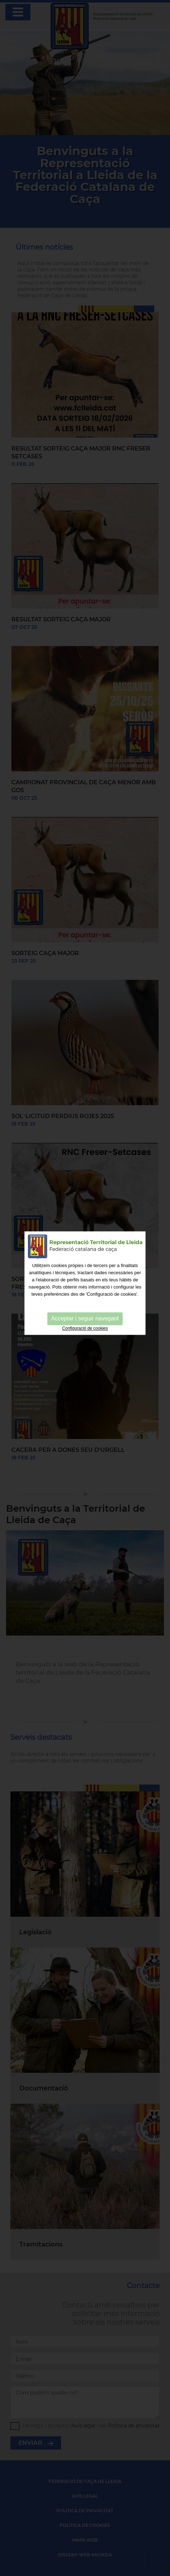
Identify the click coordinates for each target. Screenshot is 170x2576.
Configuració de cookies (85, 1310)
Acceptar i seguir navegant (85, 1300)
